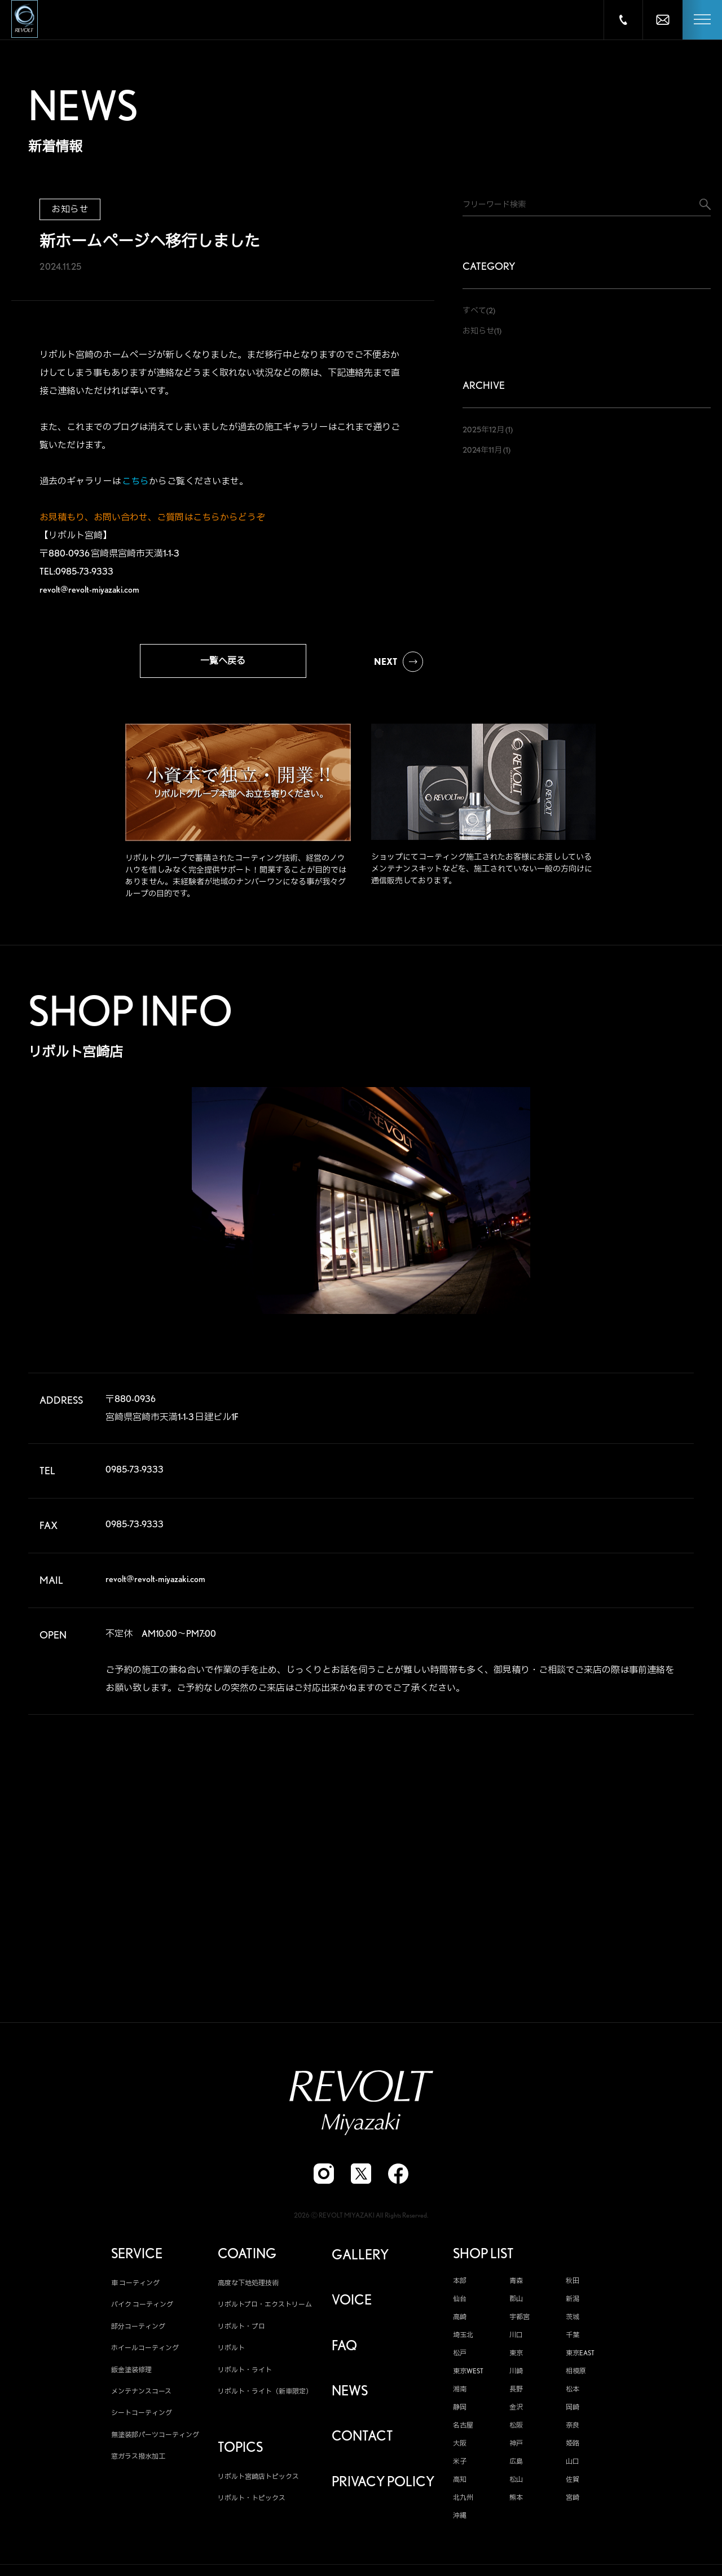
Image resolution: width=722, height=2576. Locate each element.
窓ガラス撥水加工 (138, 2461)
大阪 (459, 2448)
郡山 (516, 2304)
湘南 (459, 2394)
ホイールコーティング (145, 2353)
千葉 (572, 2340)
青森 (516, 2286)
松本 (572, 2394)
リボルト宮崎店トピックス (258, 2481)
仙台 (459, 2304)
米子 (459, 2466)
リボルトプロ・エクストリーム (265, 2310)
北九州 (463, 2502)
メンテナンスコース (141, 2396)
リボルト (231, 2353)
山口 (572, 2466)
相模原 (576, 2376)
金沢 (516, 2412)
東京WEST (468, 2376)
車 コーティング (135, 2288)
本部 (459, 2286)
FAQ (344, 2351)
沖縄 (459, 2520)
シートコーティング (141, 2418)
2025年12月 (483, 429)
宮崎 (572, 2502)
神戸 (516, 2448)
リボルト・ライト (245, 2375)
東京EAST (580, 2358)
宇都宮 (519, 2322)
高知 (459, 2484)
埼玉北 (463, 2340)
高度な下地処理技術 (248, 2288)
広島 (516, 2466)
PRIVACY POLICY (383, 2487)
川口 (516, 2340)
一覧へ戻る (222, 660)
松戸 (459, 2358)
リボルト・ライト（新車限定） (265, 2396)
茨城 (572, 2322)
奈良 (572, 2430)
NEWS (350, 2396)
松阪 (516, 2430)
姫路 (572, 2448)
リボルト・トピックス (251, 2503)
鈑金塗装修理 (131, 2375)
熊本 (516, 2502)
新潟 (572, 2304)
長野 (516, 2394)
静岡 (459, 2412)
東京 (516, 2358)
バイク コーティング (142, 2310)
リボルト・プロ (241, 2331)
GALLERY (360, 2260)
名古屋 (463, 2430)
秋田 (572, 2286)
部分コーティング (138, 2331)
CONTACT (362, 2441)
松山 (516, 2484)
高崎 (459, 2322)
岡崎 (572, 2412)
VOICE (352, 2305)
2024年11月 (482, 449)
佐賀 (572, 2484)
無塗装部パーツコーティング (155, 2439)
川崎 (516, 2376)
